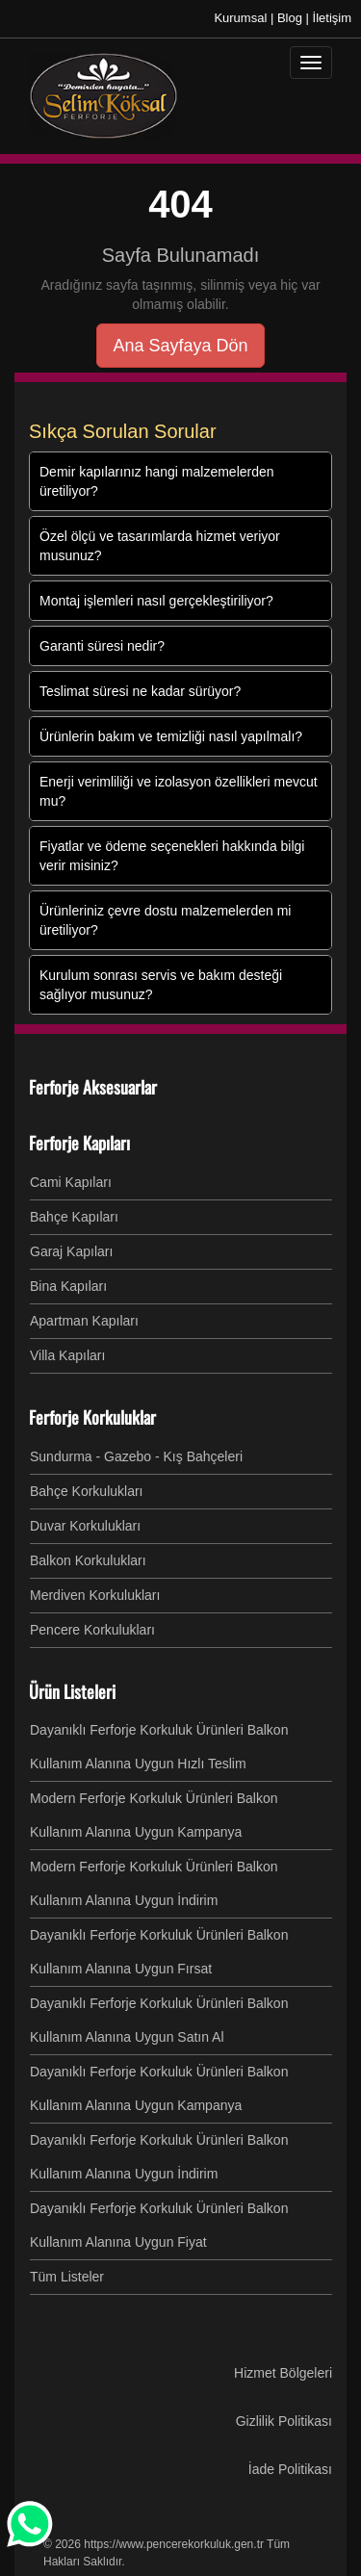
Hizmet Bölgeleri (283, 2373)
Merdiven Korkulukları (95, 1595)
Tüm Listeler (67, 2276)
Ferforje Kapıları (79, 1142)
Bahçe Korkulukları (86, 1491)
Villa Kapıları (67, 1355)
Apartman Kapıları (84, 1320)
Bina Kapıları (68, 1286)
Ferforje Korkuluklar (92, 1417)
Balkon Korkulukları (88, 1560)
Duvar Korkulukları (85, 1525)
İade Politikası (290, 2469)
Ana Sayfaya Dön (180, 345)
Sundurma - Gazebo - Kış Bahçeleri (136, 1456)
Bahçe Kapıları (74, 1216)
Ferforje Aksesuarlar (93, 1086)
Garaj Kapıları (71, 1251)
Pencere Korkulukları (92, 1629)
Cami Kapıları (71, 1182)
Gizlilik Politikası (284, 2421)
